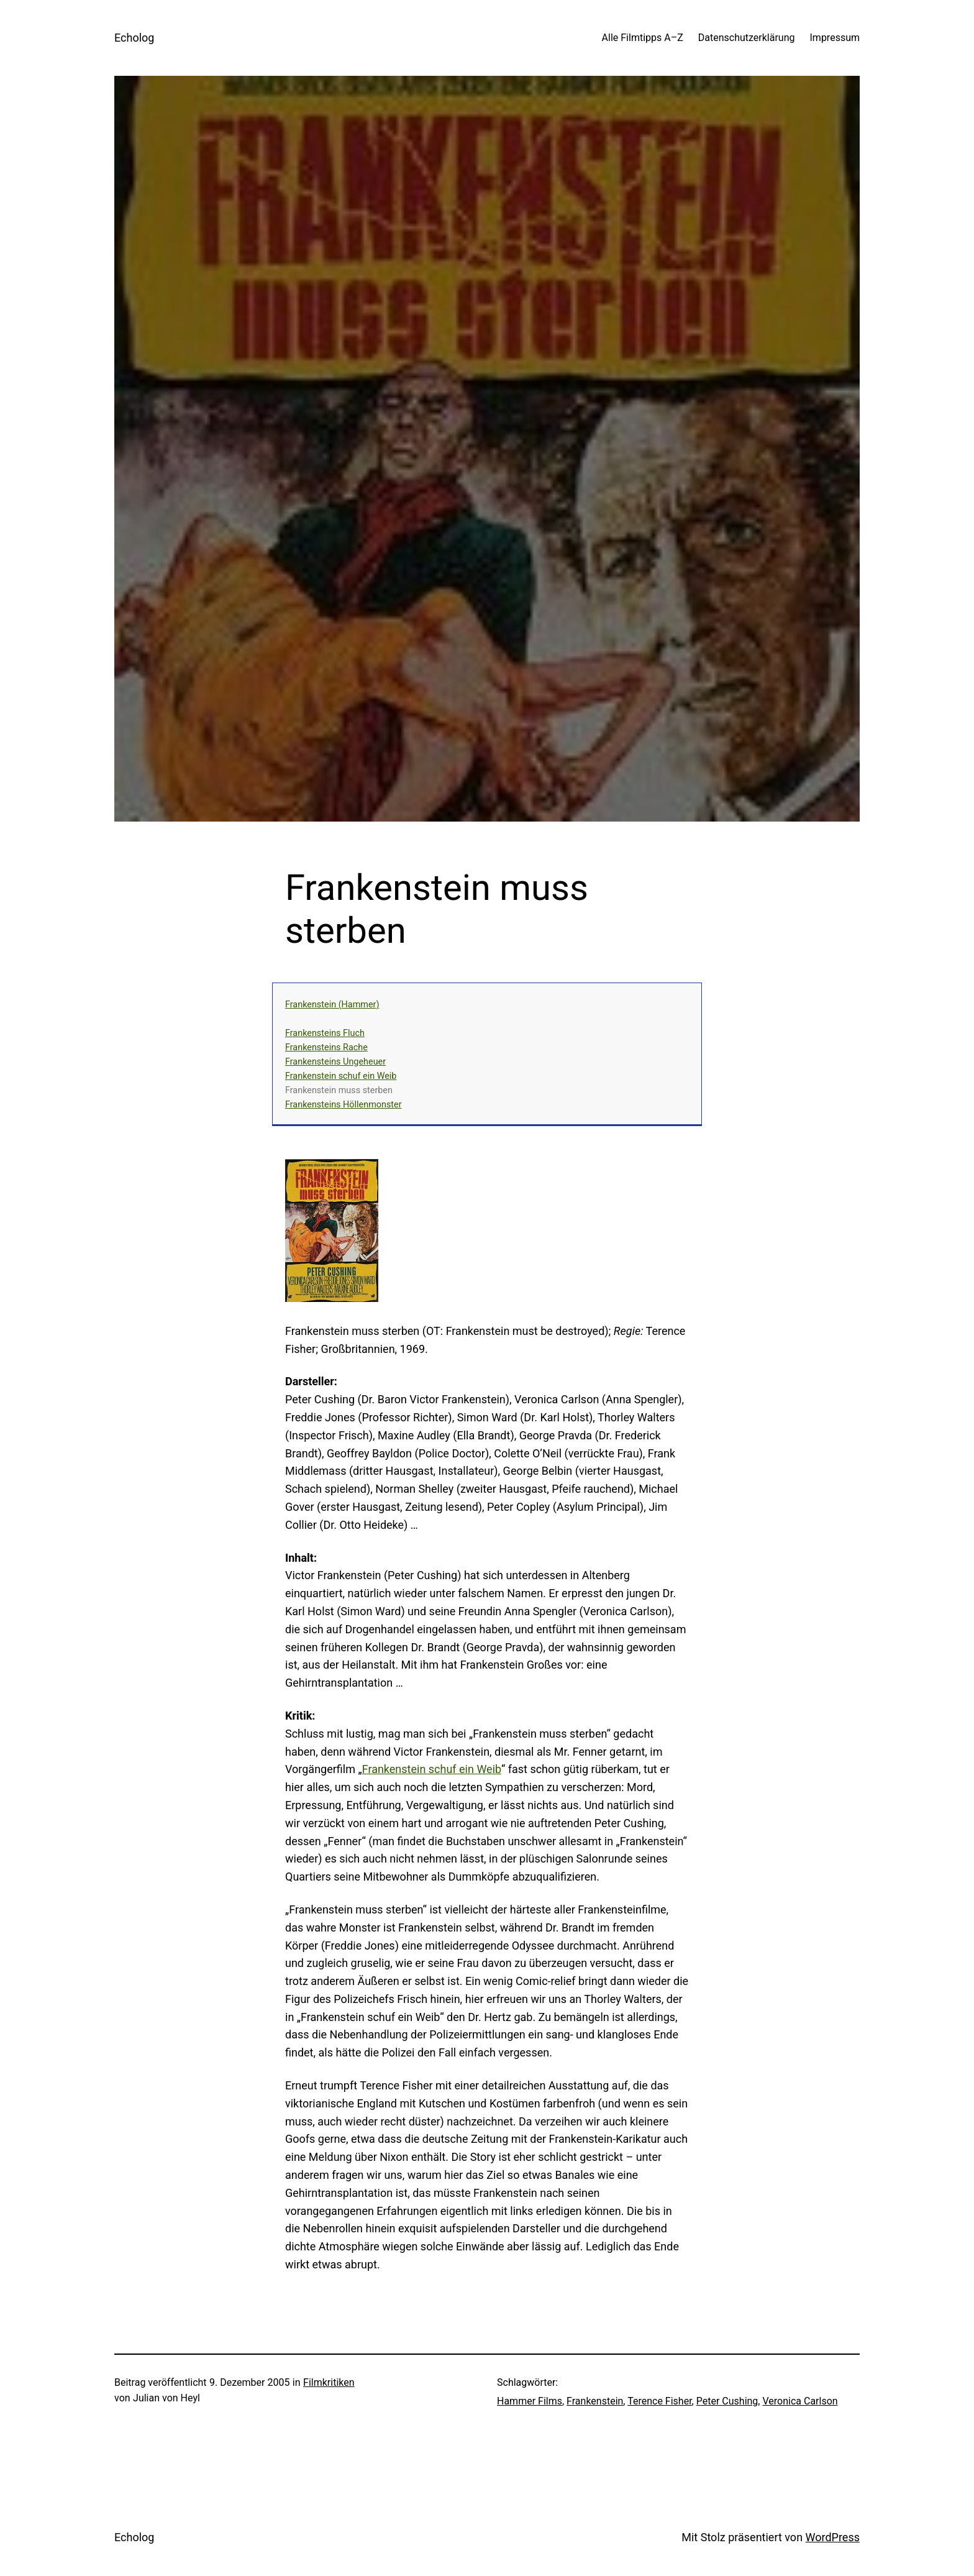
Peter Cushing (727, 2401)
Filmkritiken (328, 2382)
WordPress (833, 2537)
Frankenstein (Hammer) (332, 1004)
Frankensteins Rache (326, 1047)
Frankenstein (595, 2401)
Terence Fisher (659, 2401)
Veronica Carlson (799, 2401)
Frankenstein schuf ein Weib (340, 1076)
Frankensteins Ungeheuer (335, 1062)
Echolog (134, 37)
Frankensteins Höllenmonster (343, 1104)
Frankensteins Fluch (325, 1033)
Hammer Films (529, 2401)
